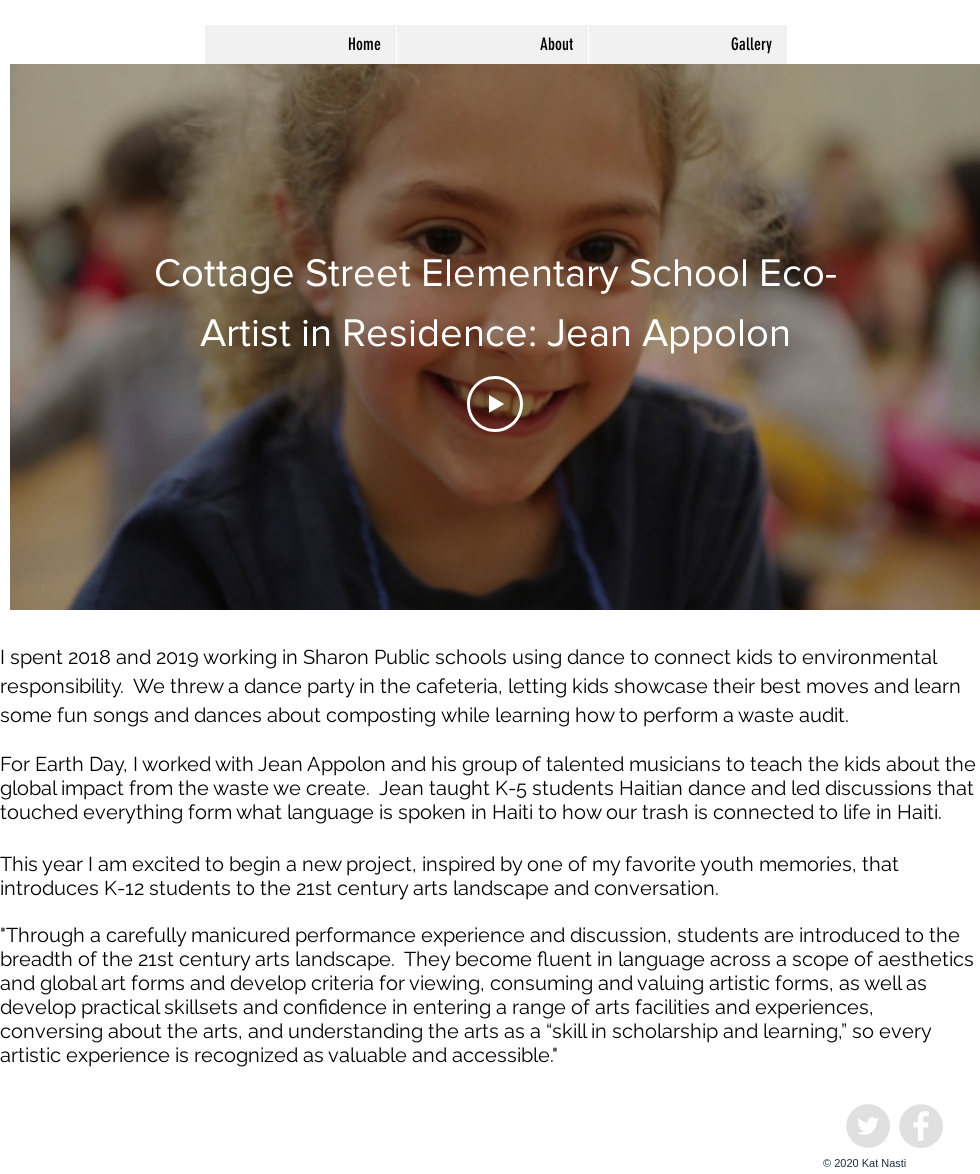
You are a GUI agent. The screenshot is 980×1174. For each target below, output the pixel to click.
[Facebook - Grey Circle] (921, 1126)
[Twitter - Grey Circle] (868, 1126)
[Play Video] (495, 404)
